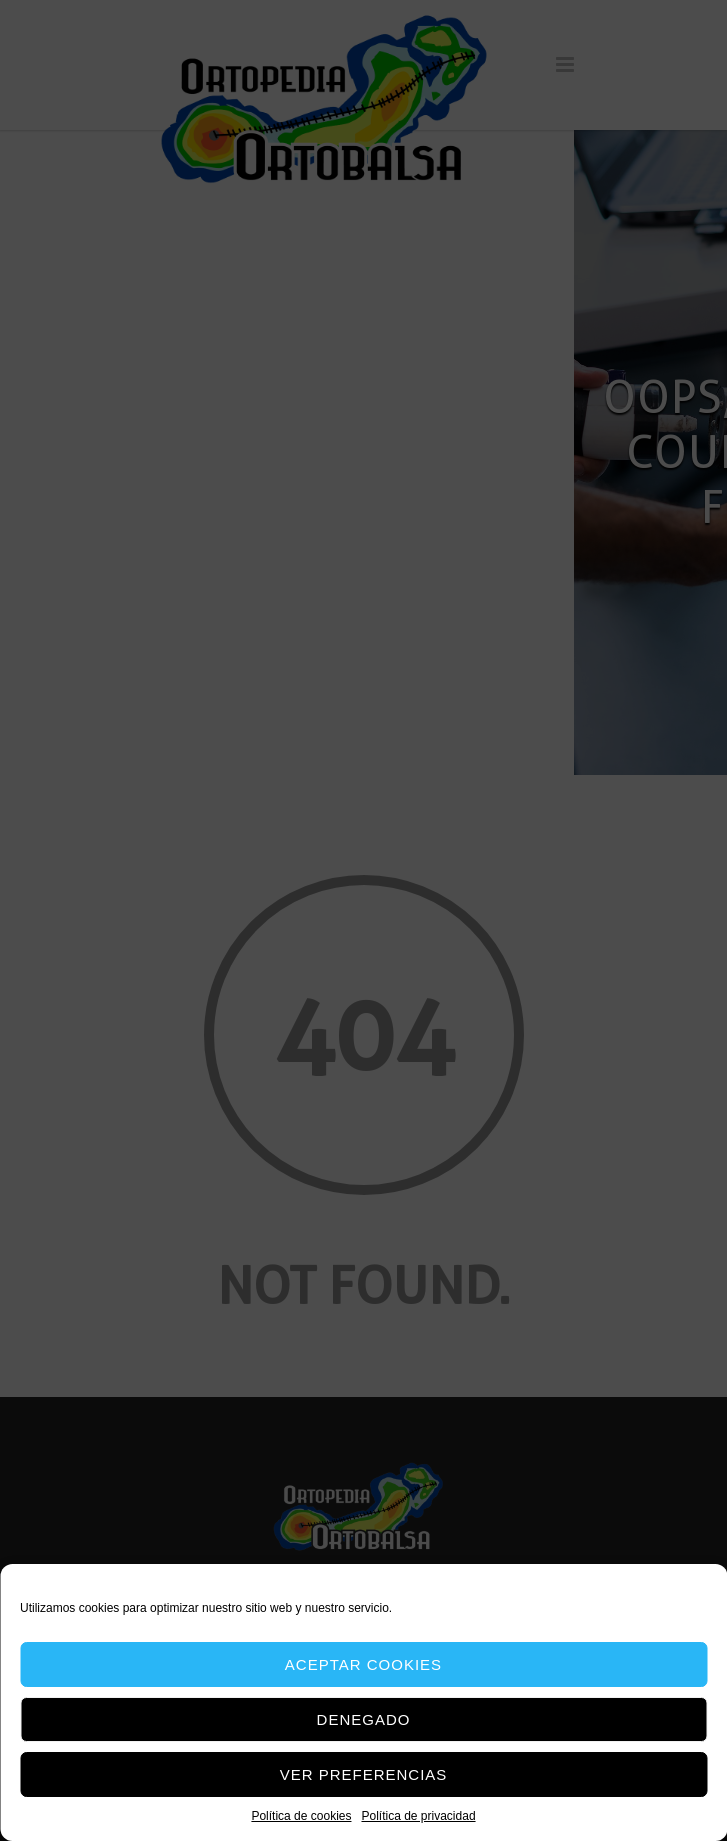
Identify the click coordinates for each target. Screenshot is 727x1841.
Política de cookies (301, 1816)
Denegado (364, 1719)
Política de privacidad (418, 1816)
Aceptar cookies (363, 1664)
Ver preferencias (364, 1774)
